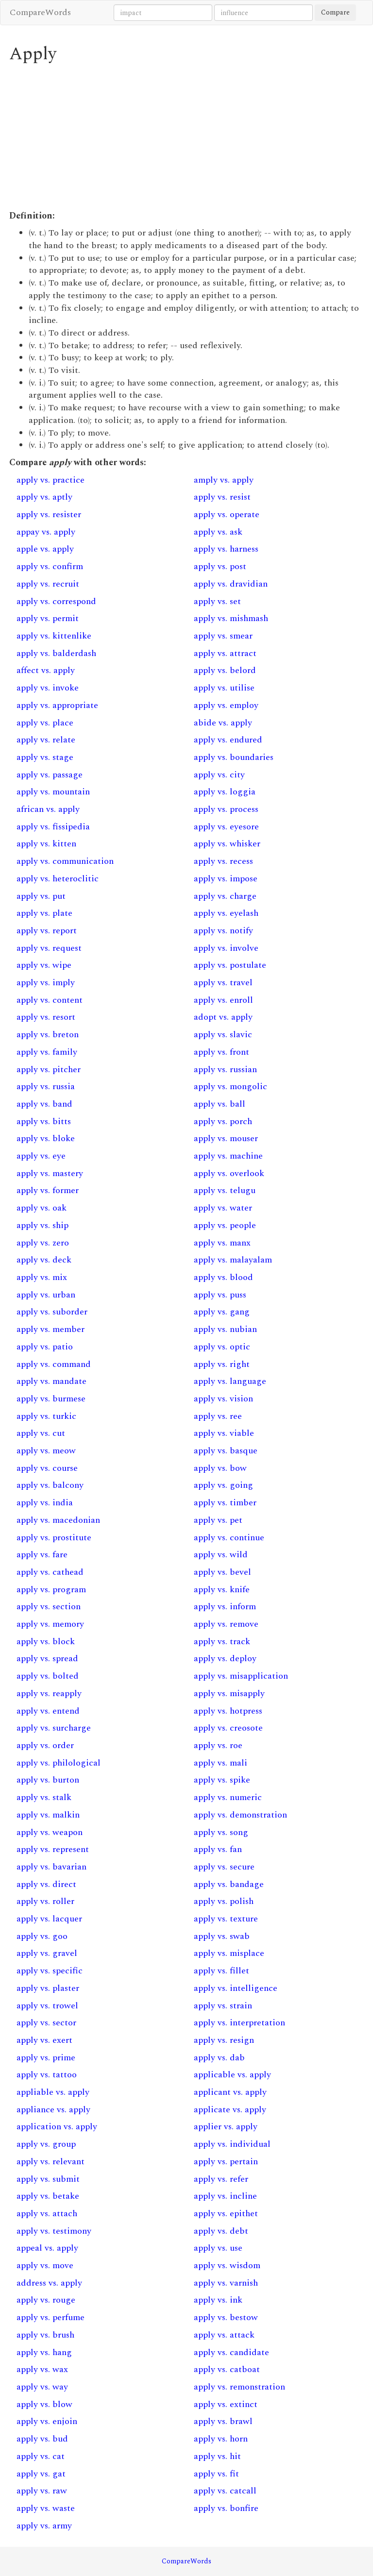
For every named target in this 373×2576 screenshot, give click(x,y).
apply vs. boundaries (233, 757)
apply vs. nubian (225, 1329)
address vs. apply (49, 2283)
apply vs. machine (228, 1155)
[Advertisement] (186, 137)
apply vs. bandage (229, 1884)
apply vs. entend (48, 1710)
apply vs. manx (222, 1242)
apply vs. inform (225, 1606)
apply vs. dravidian (231, 583)
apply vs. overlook (229, 1173)
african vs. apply (48, 809)
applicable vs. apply (232, 2074)
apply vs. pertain (226, 2161)
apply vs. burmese (51, 1398)
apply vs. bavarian (51, 1866)
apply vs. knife (222, 1589)
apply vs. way (42, 2386)
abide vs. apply (223, 722)
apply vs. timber (225, 1502)
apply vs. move (45, 2265)
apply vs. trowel (47, 2005)
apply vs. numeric (228, 1797)
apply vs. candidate (231, 2352)
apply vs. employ (226, 705)
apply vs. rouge (46, 2300)
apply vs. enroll (223, 1000)
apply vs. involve (226, 948)
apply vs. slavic (223, 1034)
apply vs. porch (223, 1121)
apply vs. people (225, 1225)
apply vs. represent (53, 1849)
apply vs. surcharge (54, 1727)
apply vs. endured (228, 739)
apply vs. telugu (224, 1190)
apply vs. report (47, 930)
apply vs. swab (222, 1936)
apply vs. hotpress (228, 1710)
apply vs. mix (42, 1277)
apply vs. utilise (224, 687)
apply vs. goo (42, 1936)
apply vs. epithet (226, 2213)
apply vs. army (44, 2525)
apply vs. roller (45, 1901)
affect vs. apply (46, 670)
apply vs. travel (223, 982)
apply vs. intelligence (235, 1988)
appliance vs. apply (53, 2109)
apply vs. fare (42, 1554)
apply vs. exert (44, 2040)
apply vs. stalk (44, 1797)
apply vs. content (50, 1000)
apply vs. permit (48, 618)
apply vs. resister (49, 514)
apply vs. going (223, 1485)
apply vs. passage (50, 774)
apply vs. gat (41, 2473)
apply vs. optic (222, 1346)
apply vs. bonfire (226, 2508)
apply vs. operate (226, 514)
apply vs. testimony (54, 2231)
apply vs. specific (50, 1970)
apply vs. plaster (48, 1988)
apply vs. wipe (44, 965)
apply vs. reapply (49, 1693)
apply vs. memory (50, 1624)
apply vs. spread (47, 1658)
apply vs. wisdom (227, 2265)
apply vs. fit (216, 2473)
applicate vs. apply (230, 2109)
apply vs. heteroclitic (58, 878)
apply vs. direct (46, 1884)
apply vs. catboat (227, 2369)
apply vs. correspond (56, 601)
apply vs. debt (221, 2231)
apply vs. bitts (44, 1121)
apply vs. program (51, 1589)
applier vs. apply (225, 2126)
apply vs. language (230, 1381)
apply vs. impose (225, 878)
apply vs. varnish (226, 2283)
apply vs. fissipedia (53, 826)
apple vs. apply (45, 549)
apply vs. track (222, 1641)
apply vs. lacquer (49, 1918)
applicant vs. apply (230, 2092)
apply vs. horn (221, 2438)
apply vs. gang (222, 1311)
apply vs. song (221, 1832)
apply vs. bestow (226, 2317)
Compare (335, 12)
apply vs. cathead (50, 1572)
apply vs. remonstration (239, 2386)
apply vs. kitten (46, 843)
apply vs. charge (225, 896)
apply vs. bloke (46, 1138)
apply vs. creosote (228, 1727)
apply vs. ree (218, 1416)
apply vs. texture (226, 1918)
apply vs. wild (221, 1554)
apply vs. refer (221, 2179)
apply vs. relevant (51, 2161)
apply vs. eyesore (226, 826)
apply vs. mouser (226, 1138)
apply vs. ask (218, 532)
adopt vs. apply (223, 1017)
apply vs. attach (47, 2213)
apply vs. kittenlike (54, 635)
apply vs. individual (232, 2144)
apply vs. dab (219, 2057)
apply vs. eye (41, 1155)
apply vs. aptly (44, 497)
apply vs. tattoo (47, 2074)
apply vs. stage (45, 757)
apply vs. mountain (53, 791)
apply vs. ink (218, 2300)
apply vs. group (46, 2144)
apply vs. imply (46, 982)
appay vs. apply (46, 532)
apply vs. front (221, 1052)
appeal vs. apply (47, 2248)
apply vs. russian (225, 1069)
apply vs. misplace (229, 1953)
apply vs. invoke (48, 687)
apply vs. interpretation (239, 2022)
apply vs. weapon (50, 1832)
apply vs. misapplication (241, 1676)
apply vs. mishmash (231, 618)
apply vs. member (51, 1329)
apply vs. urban (46, 1294)
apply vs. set (217, 601)
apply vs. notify (223, 930)
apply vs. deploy (225, 1658)
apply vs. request (49, 948)
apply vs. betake (48, 2196)
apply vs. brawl (223, 2421)
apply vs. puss (220, 1294)
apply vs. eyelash (226, 913)
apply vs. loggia (224, 791)
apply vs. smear (223, 635)
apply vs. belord (225, 670)
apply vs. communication (65, 861)
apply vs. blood (223, 1277)
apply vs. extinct (225, 2404)
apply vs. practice (51, 480)
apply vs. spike (222, 1779)
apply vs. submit (48, 2179)
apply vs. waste (46, 2508)
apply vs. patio (45, 1346)
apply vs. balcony (50, 1485)
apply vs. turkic (46, 1416)
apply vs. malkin (48, 1814)
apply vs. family (47, 1052)
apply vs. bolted (48, 1676)
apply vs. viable (224, 1433)
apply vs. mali (220, 1762)
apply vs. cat (41, 2456)
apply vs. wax (42, 2369)
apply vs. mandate (51, 1381)
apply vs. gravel (47, 1953)
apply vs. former (48, 1190)
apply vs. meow (46, 1450)
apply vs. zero (43, 1242)
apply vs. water (223, 1207)
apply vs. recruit (48, 583)
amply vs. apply (224, 480)
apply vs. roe (218, 1745)
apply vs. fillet (221, 1970)
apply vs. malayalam (233, 1259)
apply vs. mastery (50, 1173)
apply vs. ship (42, 1225)
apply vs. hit (217, 2456)
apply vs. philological (59, 1762)
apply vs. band (44, 1104)
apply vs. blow (44, 2404)
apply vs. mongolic (230, 1086)
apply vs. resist (222, 497)
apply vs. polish (224, 1901)
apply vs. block (46, 1641)
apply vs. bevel (222, 1572)
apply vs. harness (226, 549)
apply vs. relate (46, 739)
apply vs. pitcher (49, 1069)
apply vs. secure (224, 1866)
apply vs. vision (223, 1398)
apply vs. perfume (51, 2317)
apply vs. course (47, 1468)
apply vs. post (220, 566)
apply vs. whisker (227, 843)
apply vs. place (45, 722)
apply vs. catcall (225, 2490)
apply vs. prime (46, 2057)
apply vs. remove (226, 1624)
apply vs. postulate (230, 965)
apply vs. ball (219, 1104)
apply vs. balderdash (56, 653)
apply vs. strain (223, 2005)
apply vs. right (222, 1364)
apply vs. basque (225, 1450)
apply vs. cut (41, 1433)
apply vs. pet (218, 1520)
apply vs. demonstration (240, 1814)
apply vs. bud (42, 2438)
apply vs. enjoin (47, 2421)
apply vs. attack (224, 2334)
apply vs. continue (229, 1537)
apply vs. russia (46, 1086)
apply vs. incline (225, 2196)
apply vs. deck (44, 1259)
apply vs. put (41, 896)
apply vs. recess (223, 861)
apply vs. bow (220, 1468)
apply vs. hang (44, 2352)
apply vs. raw (42, 2490)
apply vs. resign (224, 2040)
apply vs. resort (46, 1017)
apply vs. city (219, 774)
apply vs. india (45, 1502)
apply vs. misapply (229, 1693)
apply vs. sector (46, 2022)
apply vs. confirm (50, 566)
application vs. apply (57, 2126)
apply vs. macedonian (58, 1520)
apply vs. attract (225, 653)
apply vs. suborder (52, 1311)
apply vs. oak (42, 1207)
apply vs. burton (48, 1779)
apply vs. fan (218, 1849)
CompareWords (40, 12)
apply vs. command (54, 1364)
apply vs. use (218, 2248)
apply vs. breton (48, 1034)
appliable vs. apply (53, 2092)
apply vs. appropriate (57, 705)
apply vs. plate (44, 913)
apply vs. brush (45, 2334)
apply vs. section (49, 1606)
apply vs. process (226, 809)
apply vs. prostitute (54, 1537)
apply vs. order (45, 1745)
